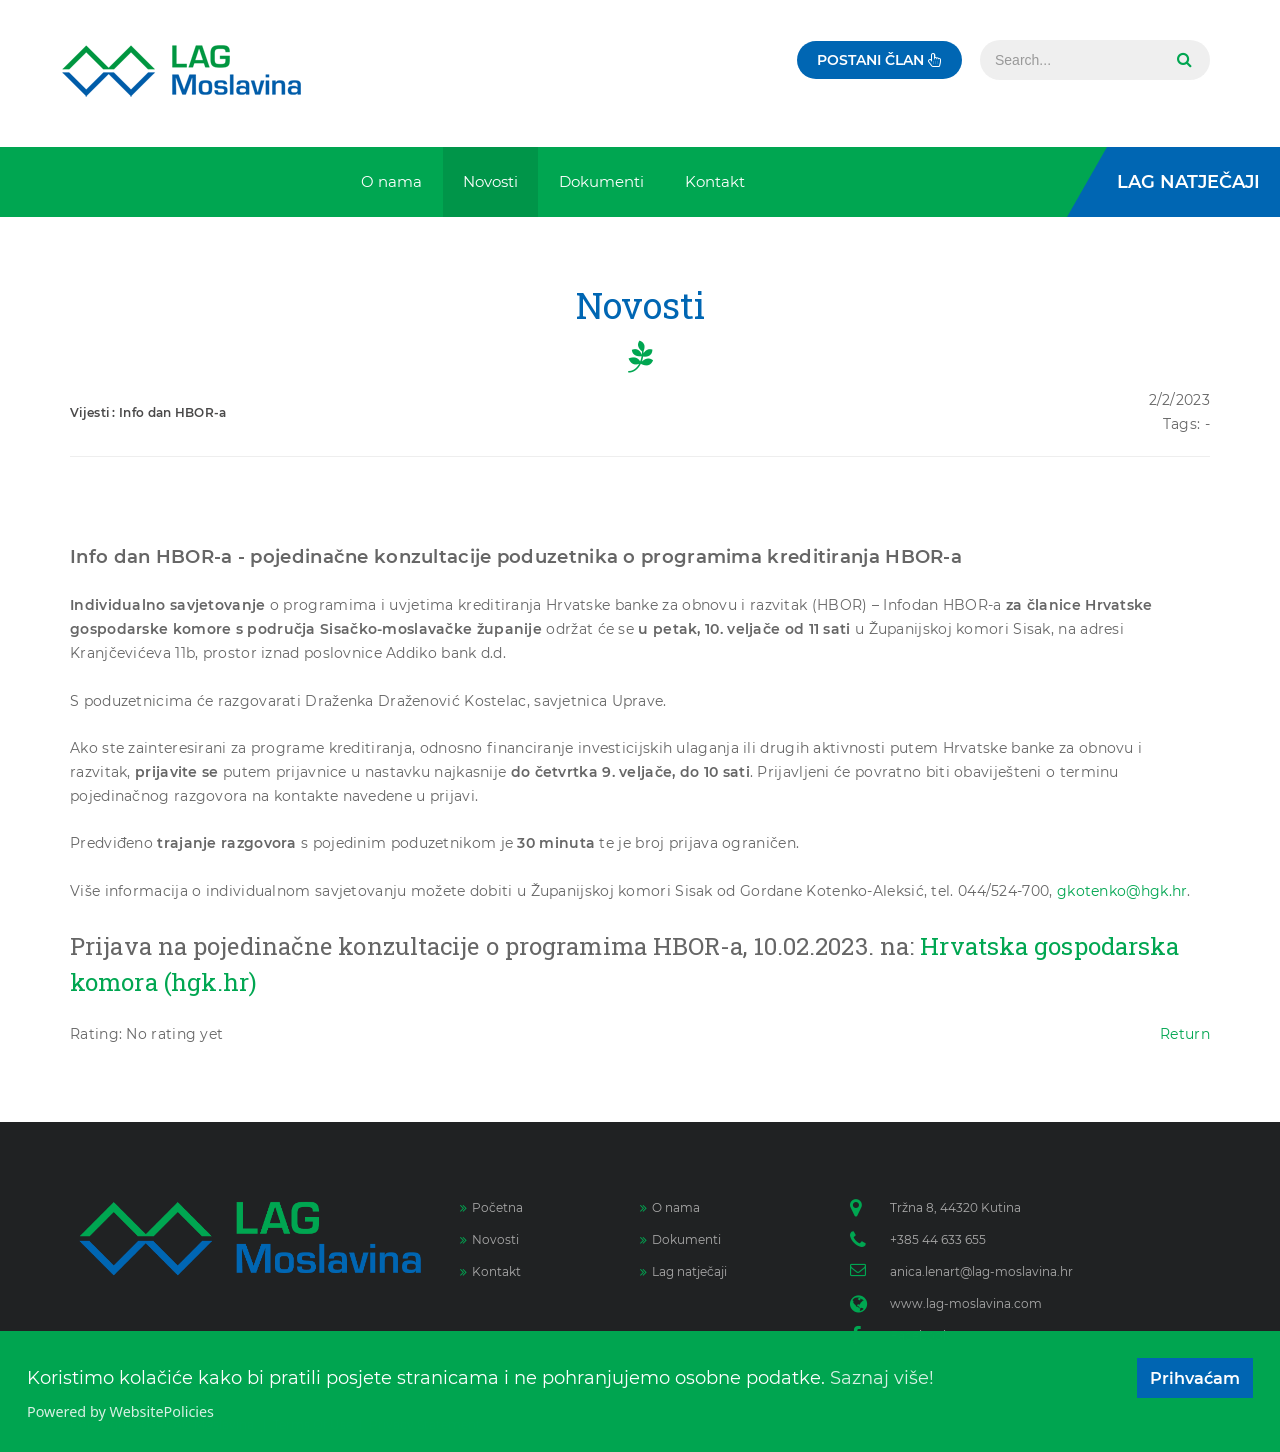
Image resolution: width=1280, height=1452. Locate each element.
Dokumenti (680, 1239)
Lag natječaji (683, 1271)
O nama (670, 1207)
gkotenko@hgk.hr (1122, 891)
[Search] (1070, 60)
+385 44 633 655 (938, 1239)
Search (1182, 60)
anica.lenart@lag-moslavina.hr (981, 1271)
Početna (491, 1207)
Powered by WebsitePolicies (120, 1411)
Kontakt (490, 1271)
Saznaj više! (882, 1378)
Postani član (879, 60)
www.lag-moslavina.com (966, 1303)
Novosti (489, 1239)
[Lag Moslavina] (181, 71)
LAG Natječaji (1188, 182)
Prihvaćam (1195, 1378)
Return (1185, 1034)
